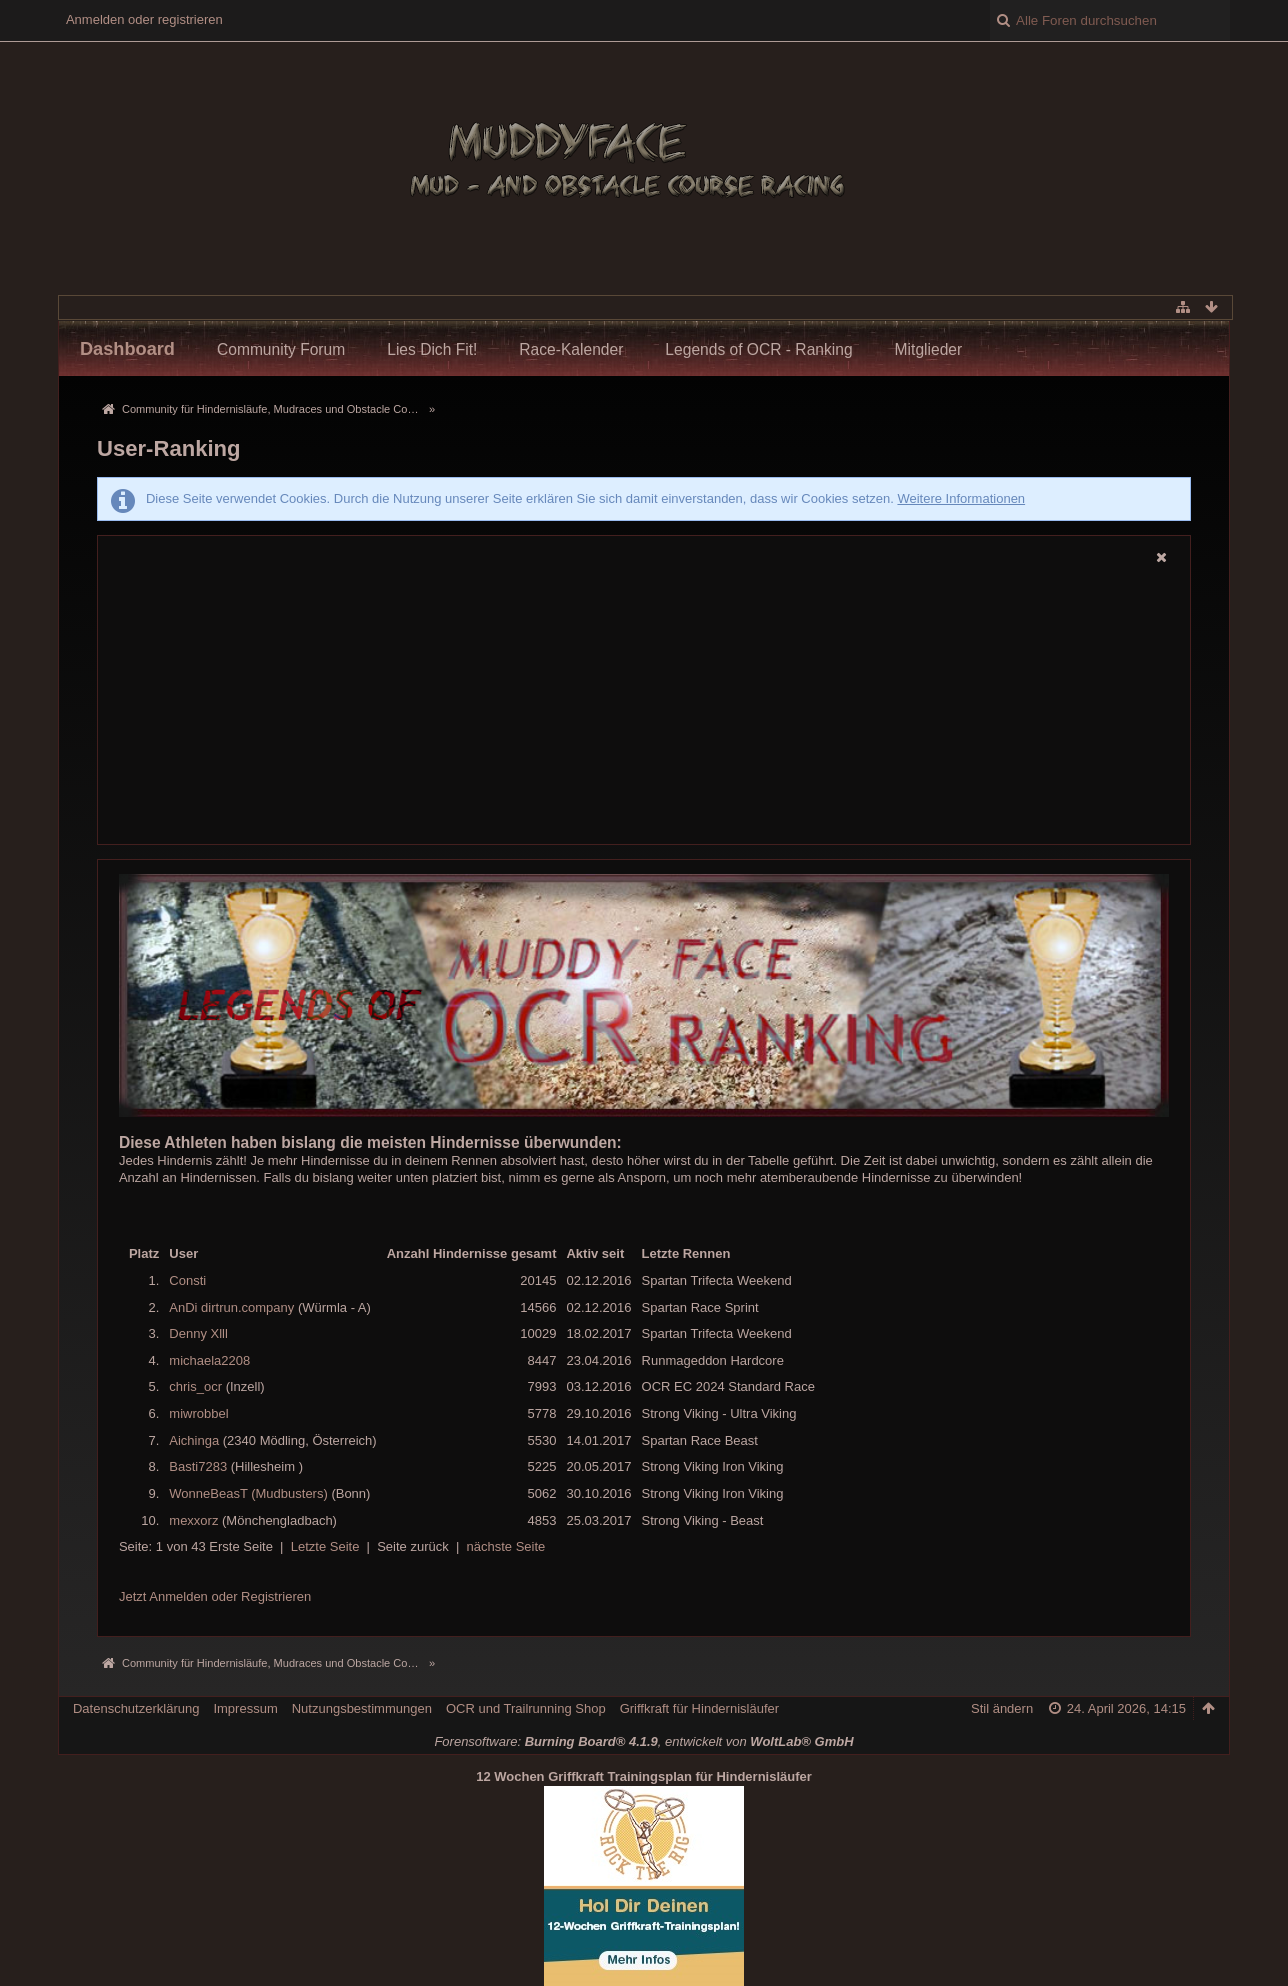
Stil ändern (1002, 1708)
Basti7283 (198, 1466)
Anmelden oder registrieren (144, 19)
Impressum (245, 1708)
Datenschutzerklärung (136, 1708)
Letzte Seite (325, 1546)
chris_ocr (195, 1386)
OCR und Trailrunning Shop (526, 1708)
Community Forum (281, 349)
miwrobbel (198, 1413)
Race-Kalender (571, 349)
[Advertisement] (644, 707)
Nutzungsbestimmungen (362, 1708)
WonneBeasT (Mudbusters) (248, 1493)
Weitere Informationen (961, 498)
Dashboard (127, 349)
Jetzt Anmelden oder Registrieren (215, 1596)
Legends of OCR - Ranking (758, 349)
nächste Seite (506, 1546)
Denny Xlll (198, 1333)
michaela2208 (209, 1360)
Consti (187, 1280)
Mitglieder (929, 349)
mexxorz (193, 1520)
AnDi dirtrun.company (231, 1307)
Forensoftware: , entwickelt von (643, 1741)
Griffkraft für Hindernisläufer (699, 1708)
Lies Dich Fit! (432, 349)
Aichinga (194, 1440)
